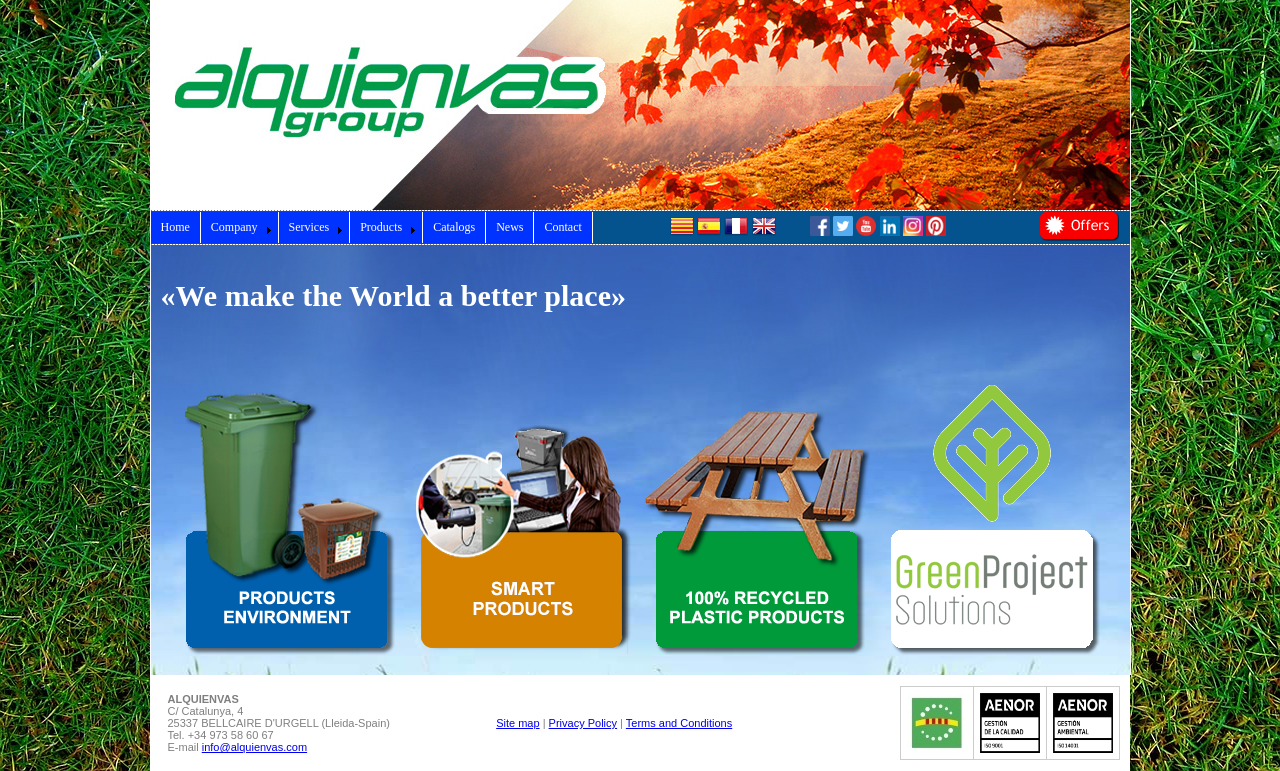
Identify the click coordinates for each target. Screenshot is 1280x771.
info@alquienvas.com (254, 747)
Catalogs (454, 227)
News (509, 227)
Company (241, 227)
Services (316, 227)
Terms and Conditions (679, 723)
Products (388, 227)
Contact (562, 227)
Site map (517, 723)
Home (175, 227)
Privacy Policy (583, 723)
